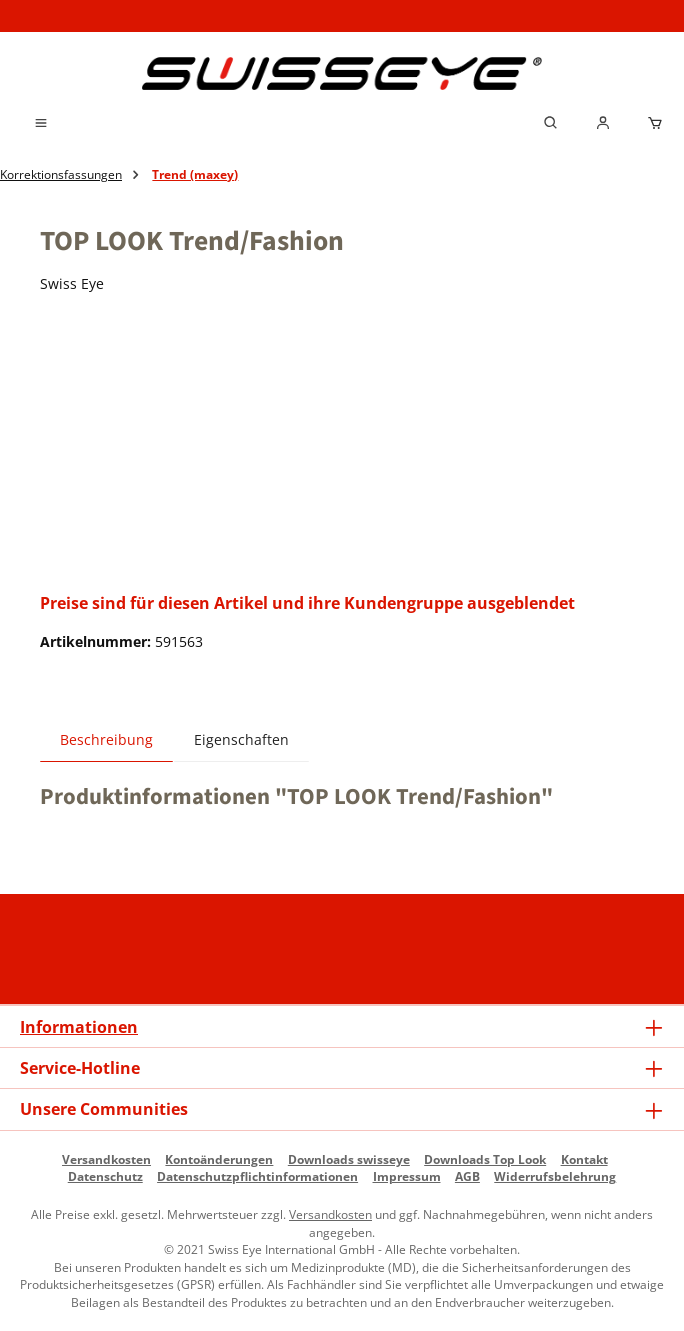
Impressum (407, 1176)
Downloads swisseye (349, 1159)
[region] (342, 446)
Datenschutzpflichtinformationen (257, 1176)
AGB (467, 1176)
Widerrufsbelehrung (555, 1176)
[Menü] (41, 123)
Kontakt (584, 1159)
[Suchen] (551, 123)
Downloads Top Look (485, 1159)
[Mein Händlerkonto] (603, 123)
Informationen (79, 1027)
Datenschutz (105, 1176)
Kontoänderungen (219, 1159)
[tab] (106, 739)
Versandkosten (106, 1159)
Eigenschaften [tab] (241, 740)
